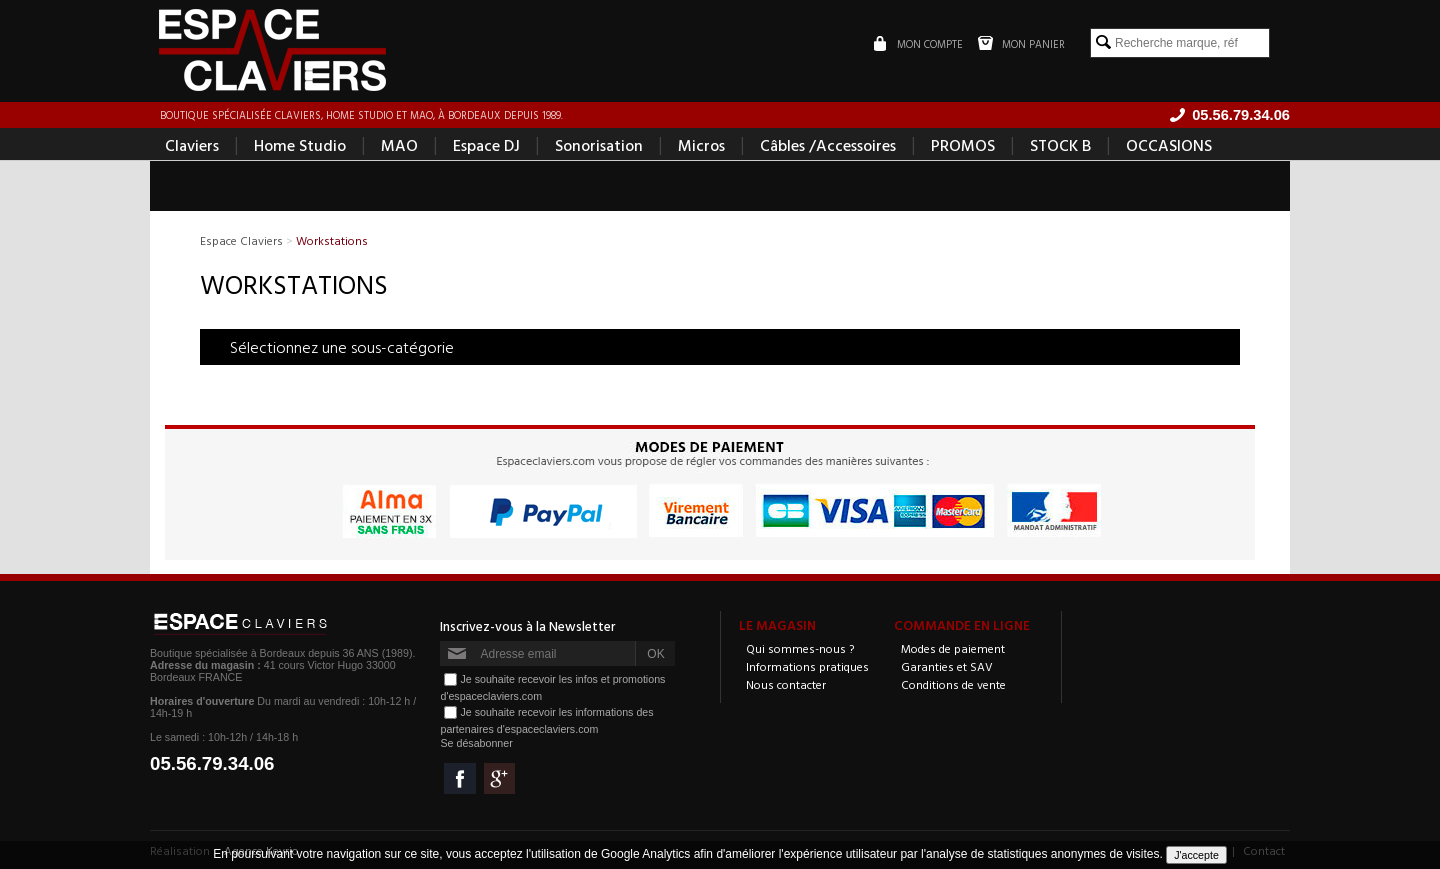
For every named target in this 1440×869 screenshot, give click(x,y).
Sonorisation (599, 146)
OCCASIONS (1169, 146)
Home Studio (300, 146)
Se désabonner (476, 744)
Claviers (192, 146)
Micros (701, 146)
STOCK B (1060, 146)
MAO (399, 146)
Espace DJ (486, 146)
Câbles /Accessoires (828, 146)
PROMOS (963, 146)
